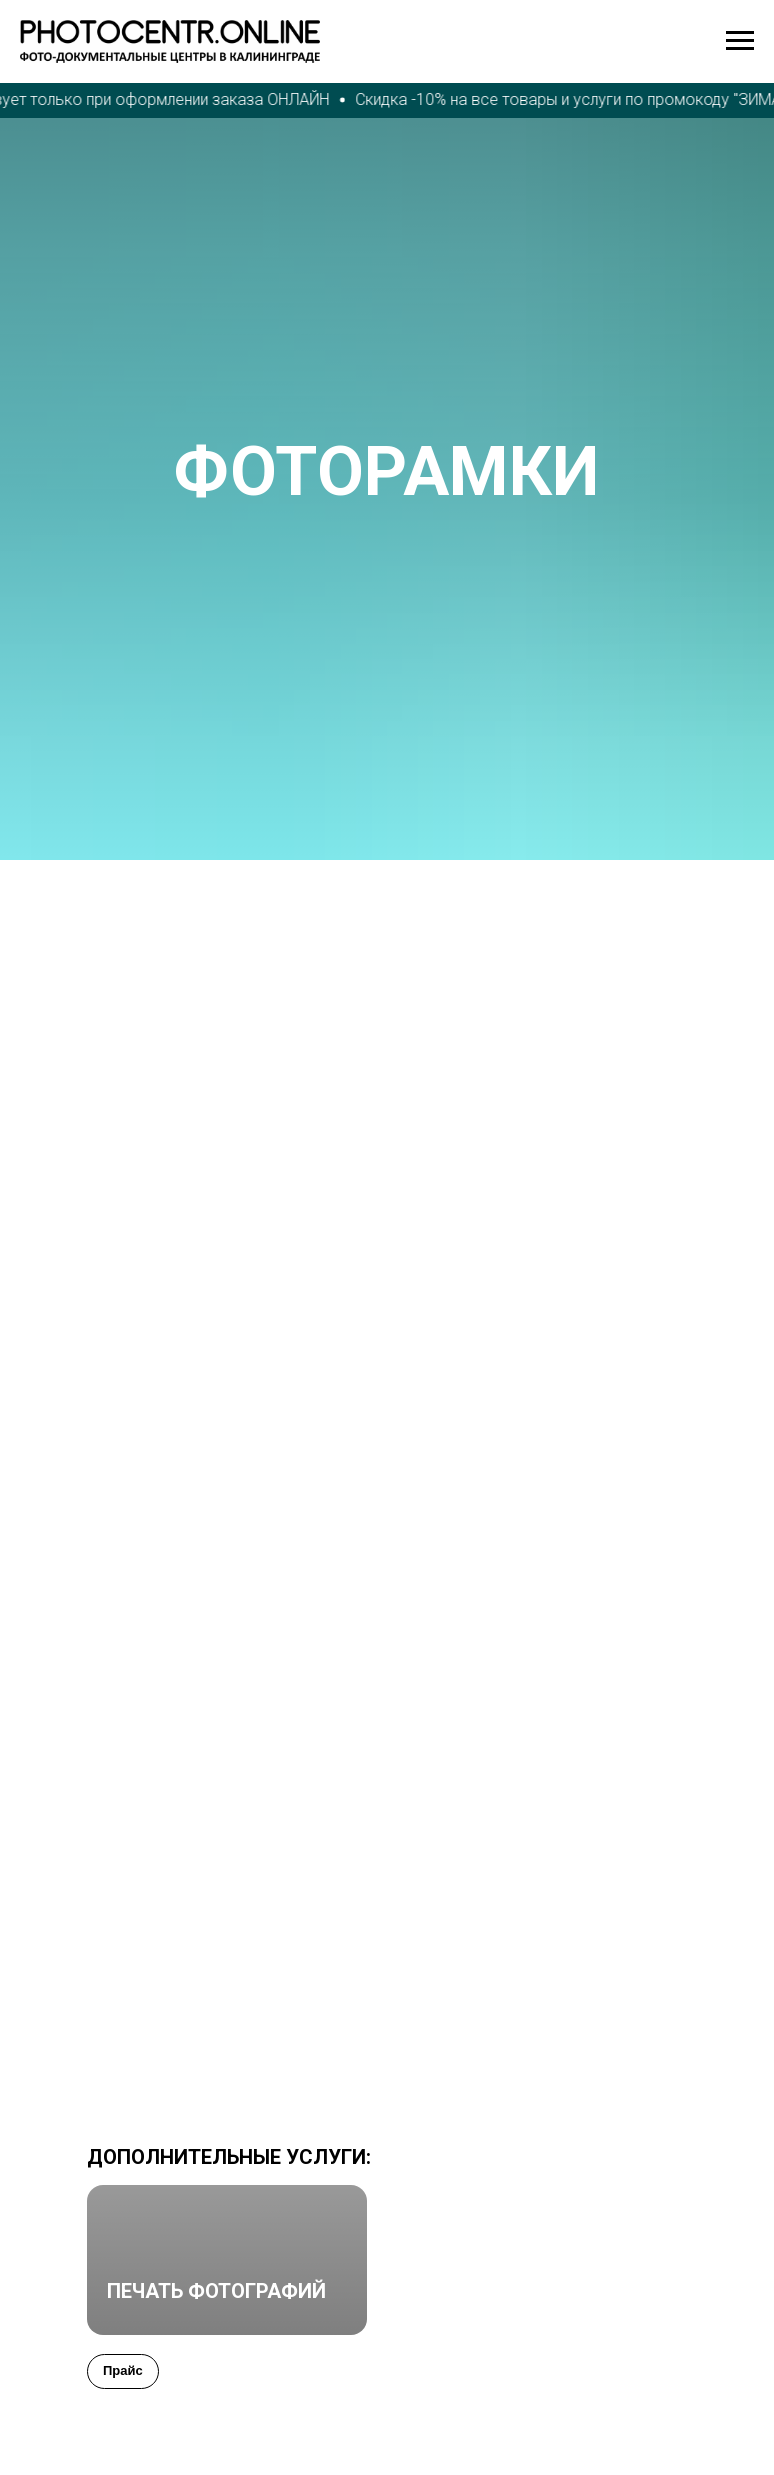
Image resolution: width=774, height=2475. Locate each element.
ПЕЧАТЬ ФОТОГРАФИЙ (216, 2291)
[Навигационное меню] (740, 41)
